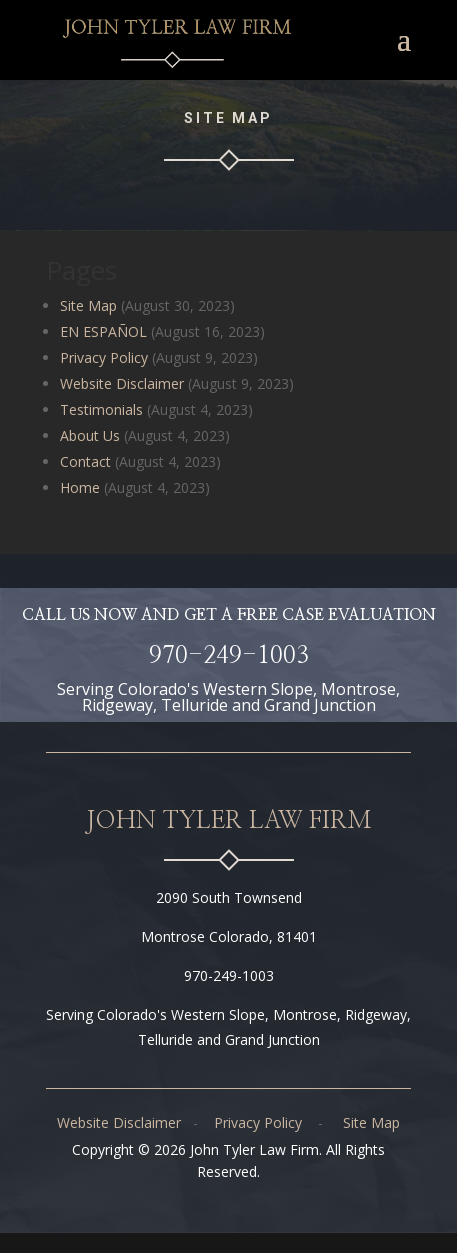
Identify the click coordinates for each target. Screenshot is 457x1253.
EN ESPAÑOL (103, 331)
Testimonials (101, 409)
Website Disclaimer (122, 383)
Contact (85, 461)
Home (80, 487)
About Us (90, 435)
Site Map (88, 305)
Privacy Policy (104, 357)
